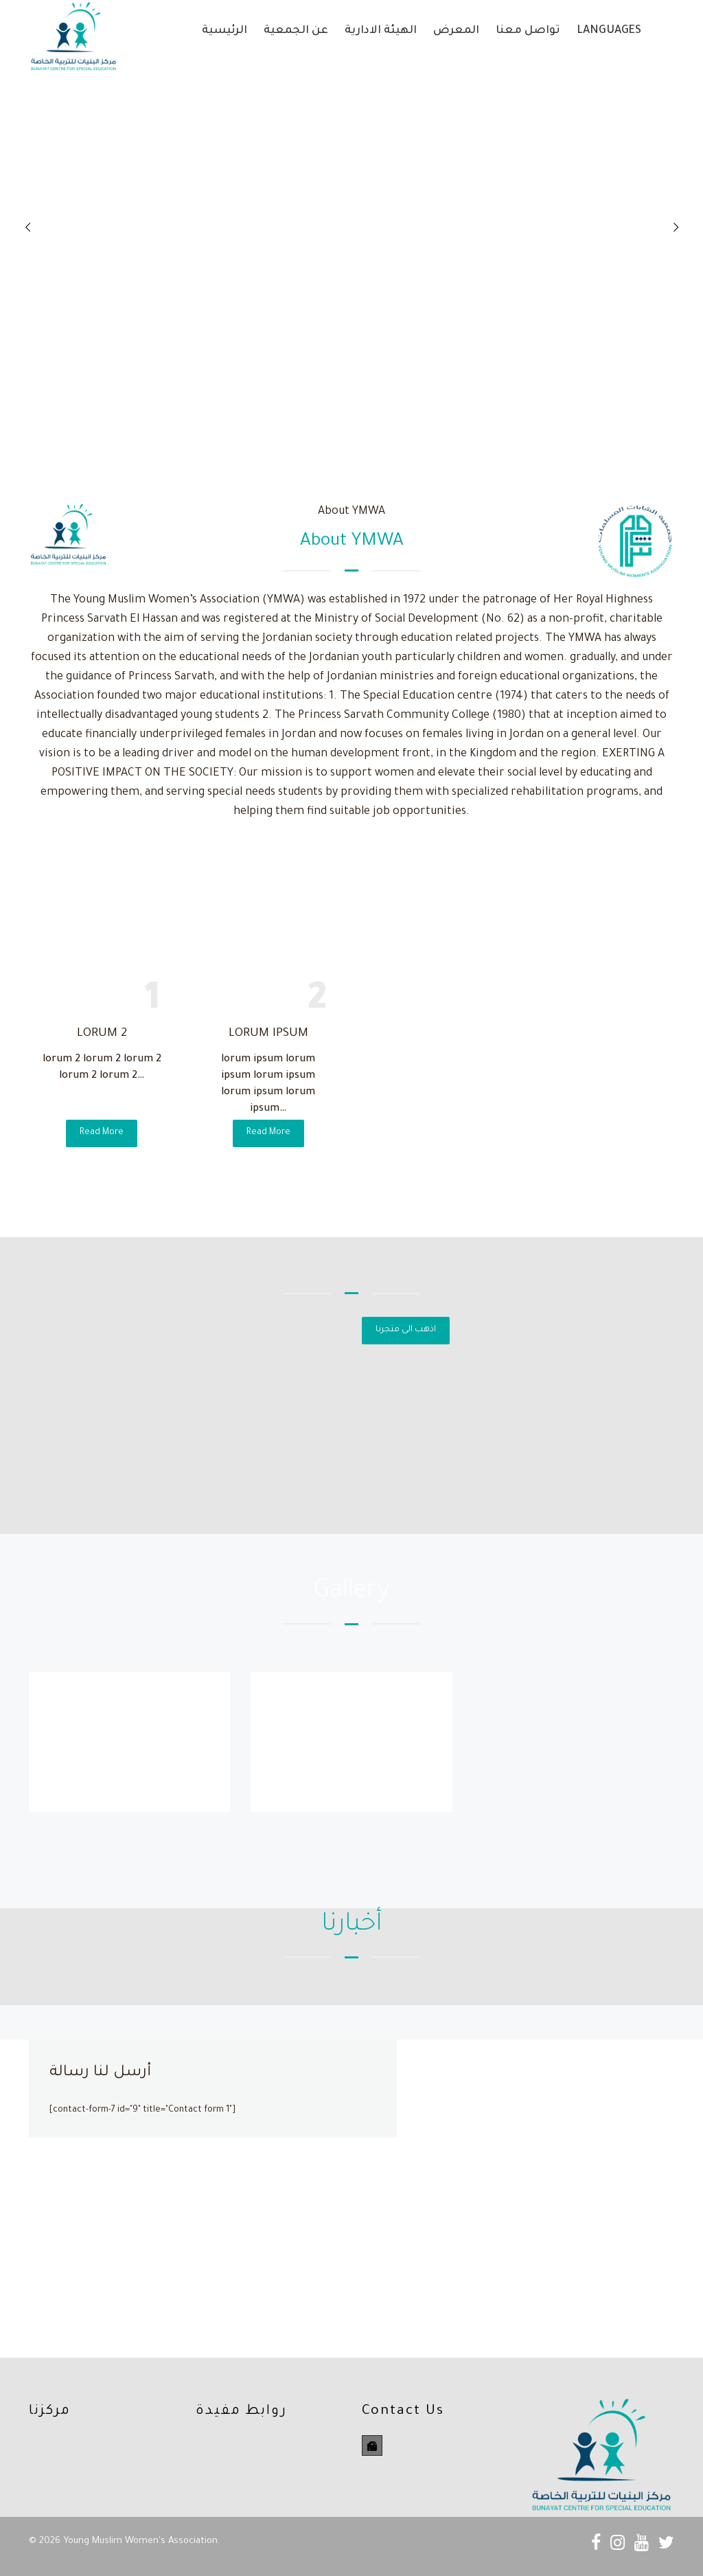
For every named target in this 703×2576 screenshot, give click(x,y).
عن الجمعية (296, 31)
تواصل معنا (528, 31)
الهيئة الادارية (381, 31)
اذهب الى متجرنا (406, 1330)
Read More (102, 1133)
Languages (609, 31)
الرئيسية (224, 31)
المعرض (456, 31)
